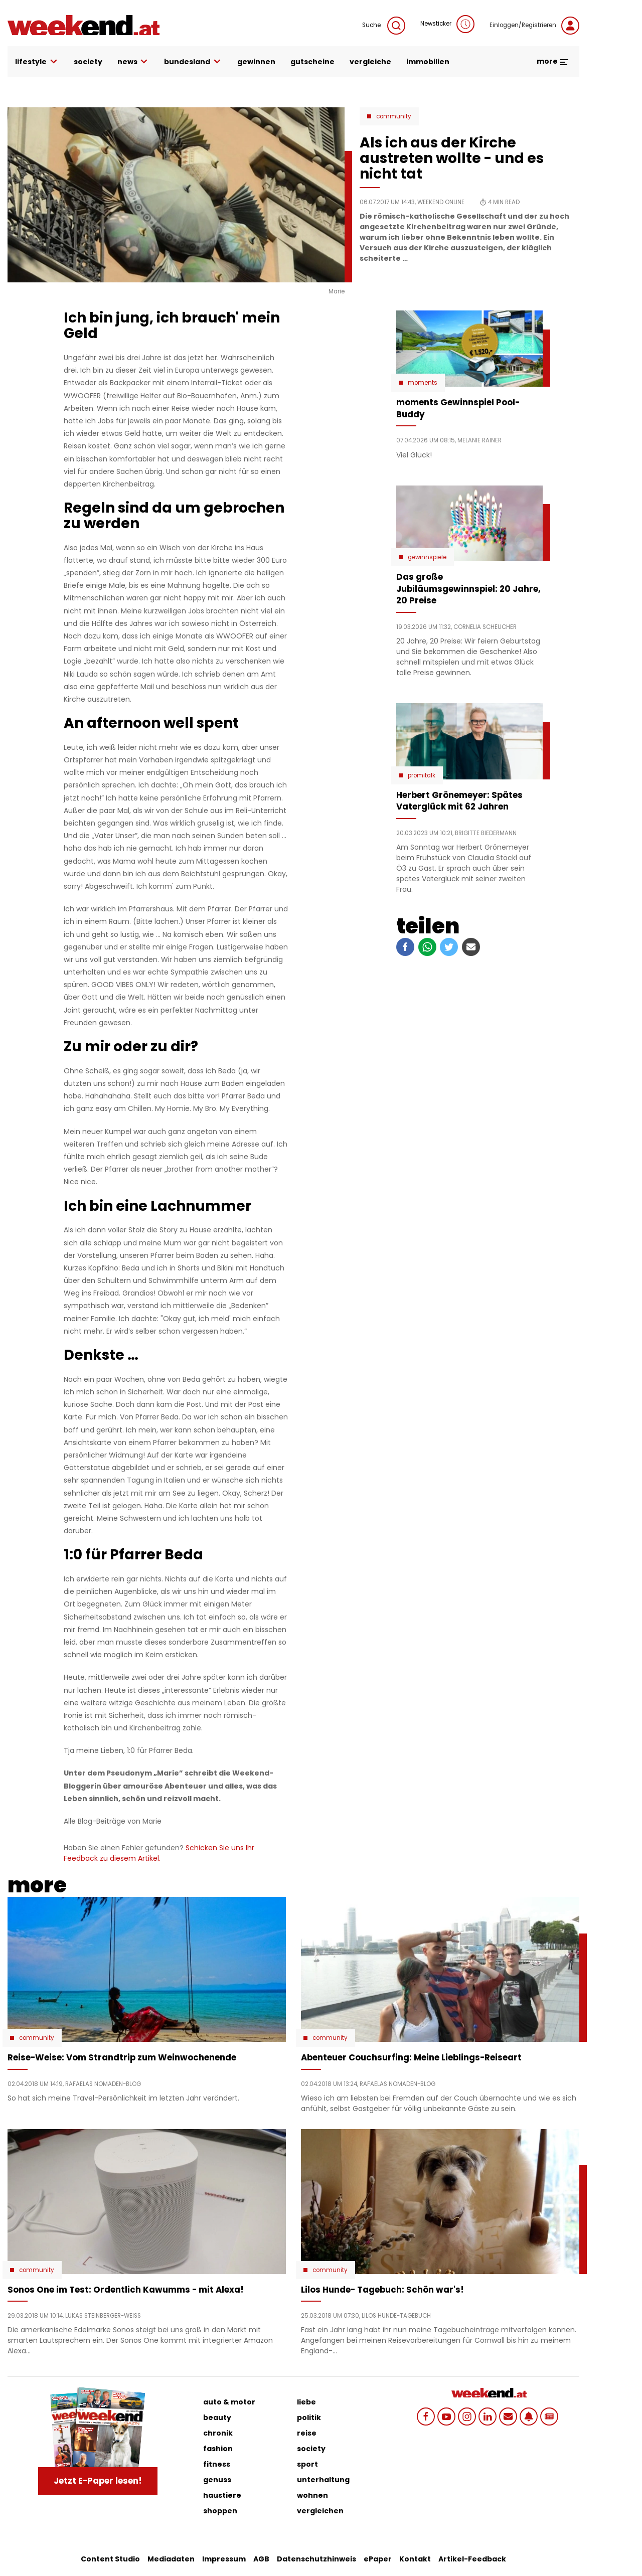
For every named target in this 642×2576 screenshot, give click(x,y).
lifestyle (37, 62)
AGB (261, 2559)
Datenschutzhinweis (316, 2559)
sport (307, 2464)
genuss (217, 2480)
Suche (383, 26)
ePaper (378, 2559)
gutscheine (312, 62)
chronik (218, 2433)
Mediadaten (171, 2559)
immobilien (427, 62)
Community (393, 116)
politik (309, 2417)
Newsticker (447, 24)
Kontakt (415, 2559)
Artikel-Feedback (472, 2559)
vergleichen (320, 2511)
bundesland (193, 62)
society (88, 62)
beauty (217, 2417)
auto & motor (229, 2402)
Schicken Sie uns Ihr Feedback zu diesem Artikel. (159, 1853)
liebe (306, 2402)
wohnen (312, 2495)
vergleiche (370, 62)
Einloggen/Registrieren (534, 26)
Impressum (224, 2559)
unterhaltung (323, 2480)
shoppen (220, 2511)
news (133, 62)
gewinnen (256, 62)
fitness (216, 2464)
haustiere (222, 2495)
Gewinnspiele (427, 557)
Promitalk (421, 775)
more (553, 61)
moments (422, 383)
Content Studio (110, 2559)
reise (306, 2433)
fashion (218, 2449)
